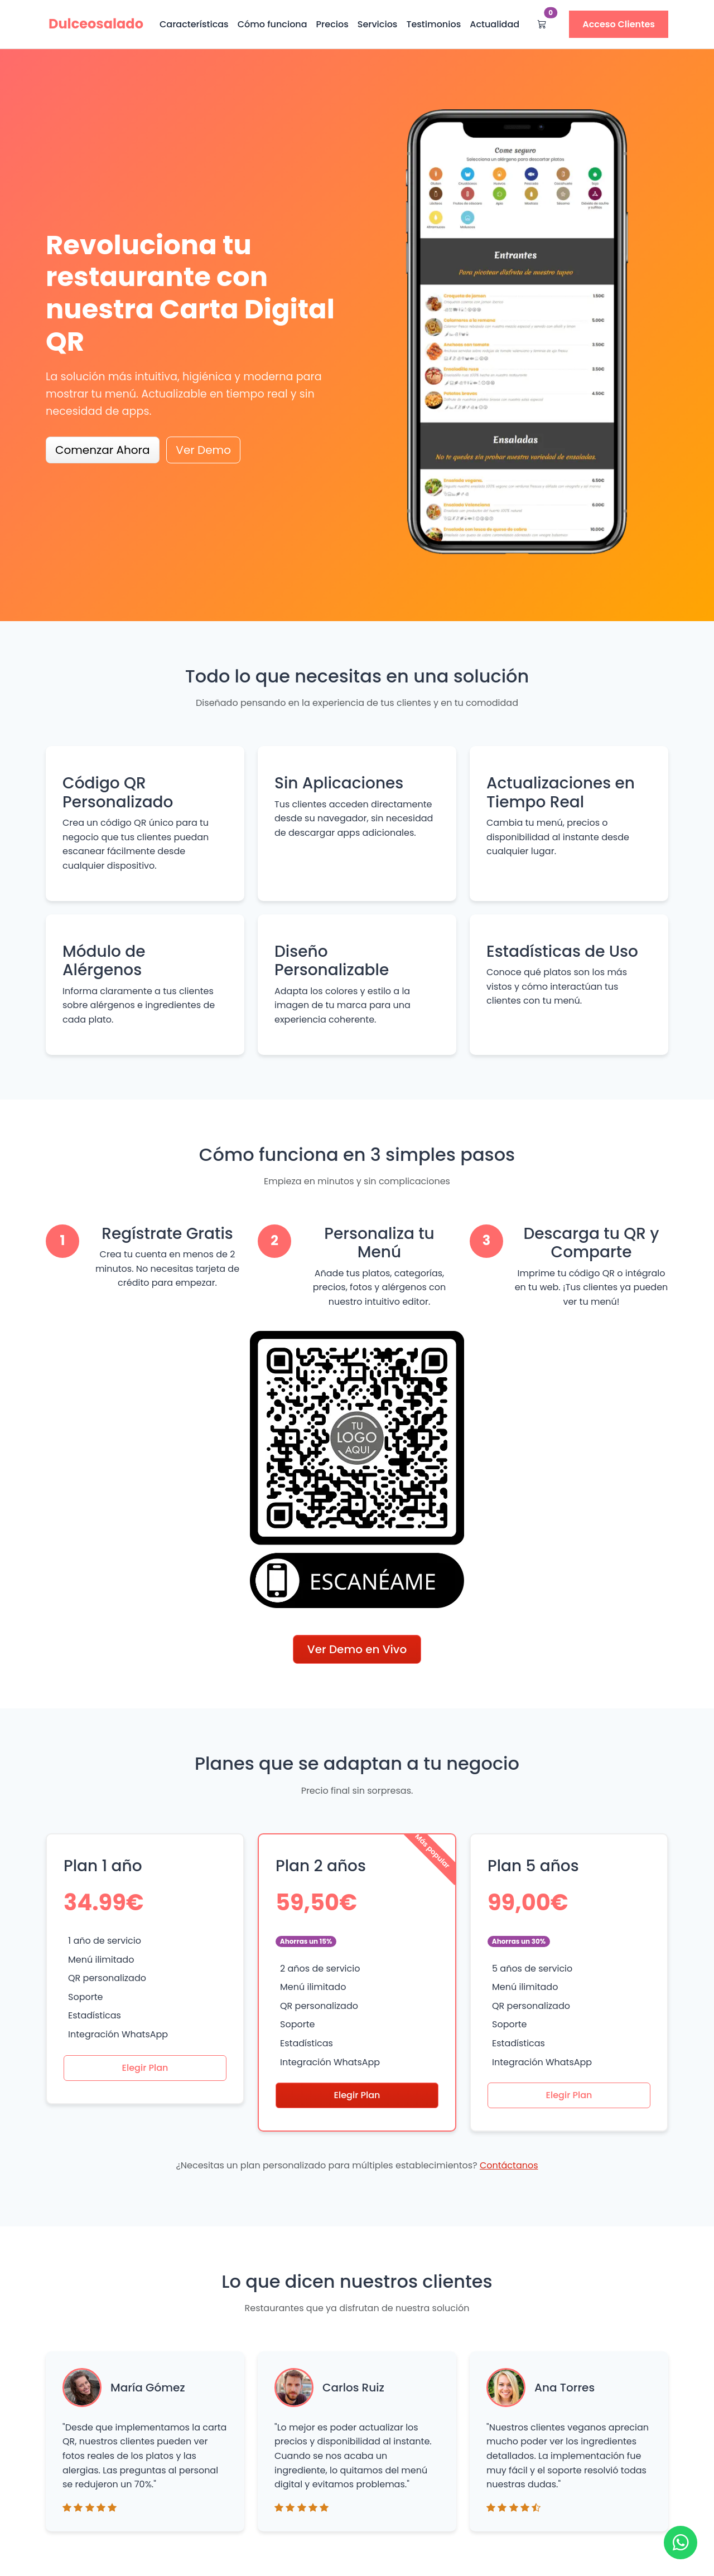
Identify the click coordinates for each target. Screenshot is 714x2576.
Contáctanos (509, 2165)
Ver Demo (203, 450)
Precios (332, 24)
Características (194, 24)
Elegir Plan (145, 2067)
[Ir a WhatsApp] (680, 2542)
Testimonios (433, 24)
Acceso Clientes (618, 24)
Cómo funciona (272, 24)
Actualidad (494, 24)
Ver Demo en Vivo (357, 1649)
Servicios (378, 24)
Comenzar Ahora (102, 450)
